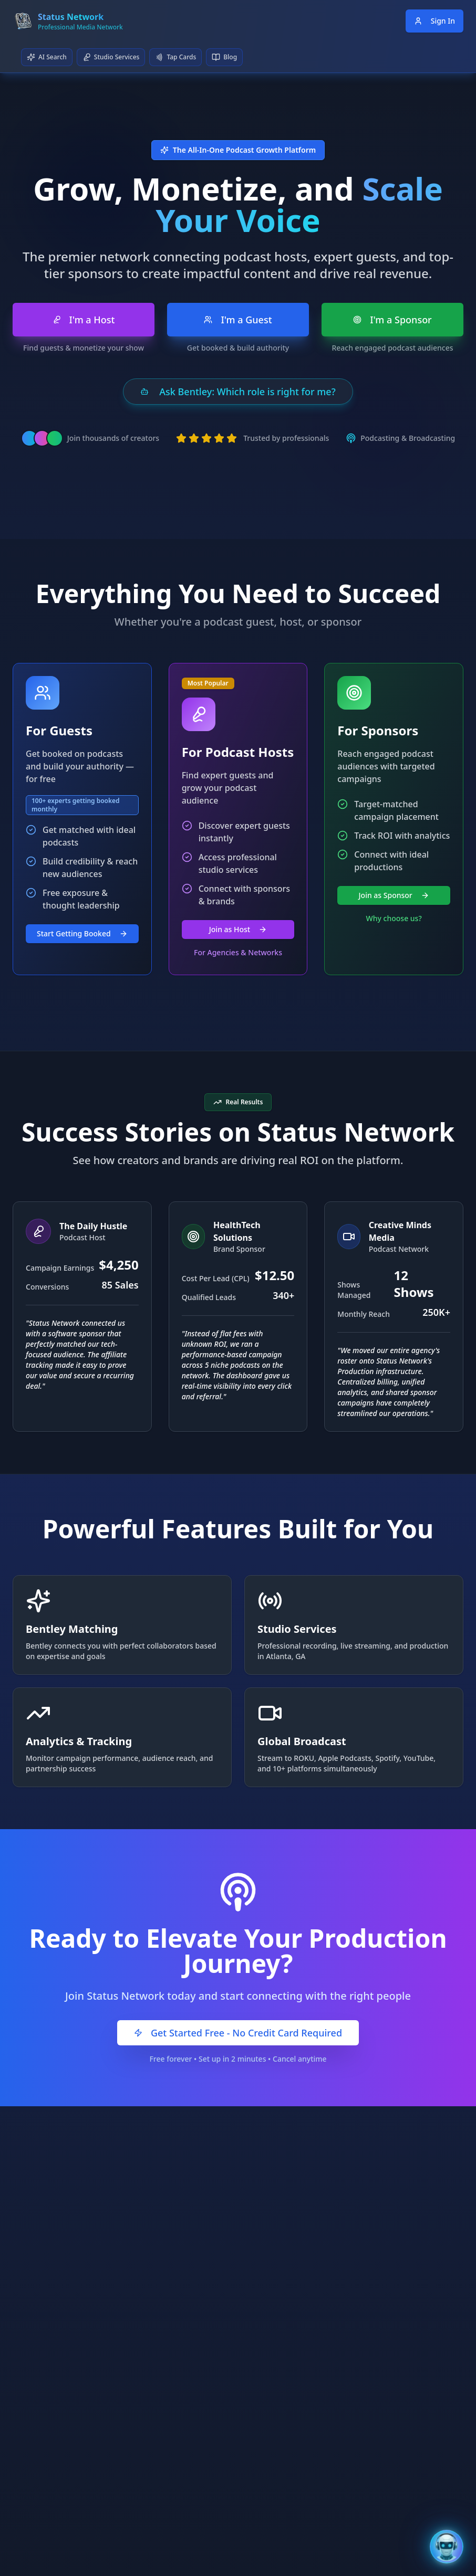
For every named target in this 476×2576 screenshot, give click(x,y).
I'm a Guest (238, 319)
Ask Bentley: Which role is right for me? (237, 391)
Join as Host (238, 929)
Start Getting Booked (82, 933)
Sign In (434, 21)
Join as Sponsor (394, 895)
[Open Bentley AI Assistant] (446, 2546)
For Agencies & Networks (238, 952)
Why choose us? (394, 918)
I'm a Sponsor (392, 319)
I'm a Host (84, 319)
